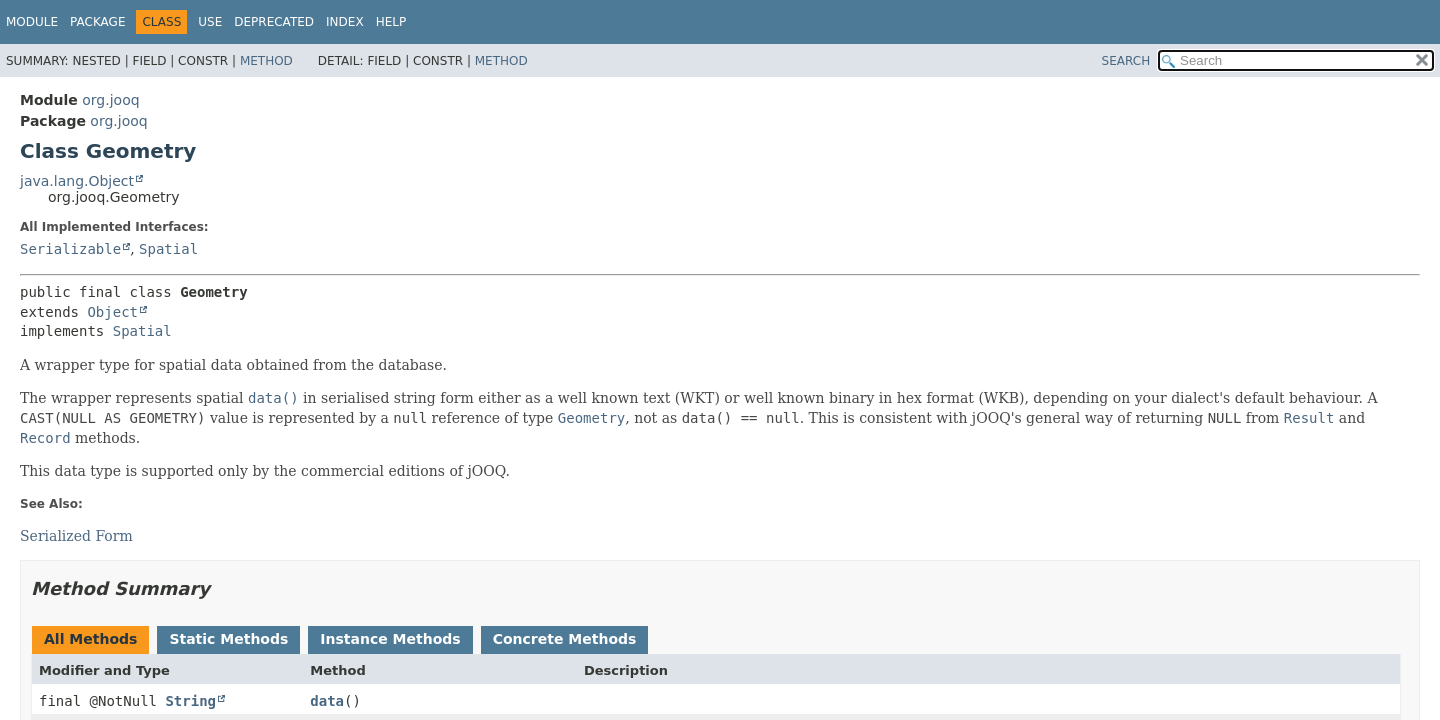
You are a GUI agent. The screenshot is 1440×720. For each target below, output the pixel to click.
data (327, 701)
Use (210, 22)
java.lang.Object (77, 181)
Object (112, 312)
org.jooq (110, 100)
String (190, 701)
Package (97, 22)
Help (391, 22)
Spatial (168, 249)
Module (32, 22)
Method (266, 61)
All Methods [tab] (90, 639)
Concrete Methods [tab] (565, 639)
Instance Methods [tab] (390, 639)
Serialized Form (76, 536)
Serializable (70, 249)
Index (345, 22)
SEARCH (1126, 61)
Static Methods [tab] (228, 639)
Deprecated (274, 22)
